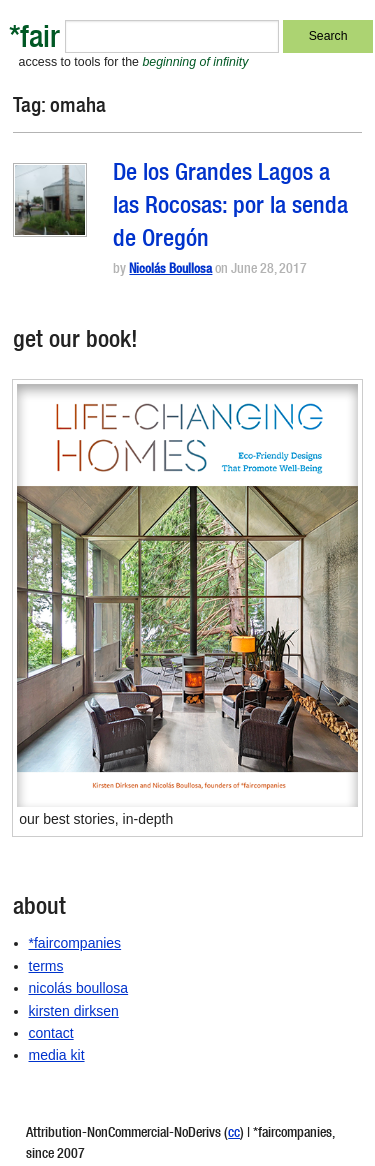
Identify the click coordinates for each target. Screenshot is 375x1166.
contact (51, 1033)
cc (234, 1134)
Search (328, 36)
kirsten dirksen (74, 1011)
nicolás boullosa (79, 988)
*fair (34, 40)
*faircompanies (75, 943)
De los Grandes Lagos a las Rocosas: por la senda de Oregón (230, 208)
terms (46, 966)
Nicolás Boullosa (170, 270)
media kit (57, 1055)
